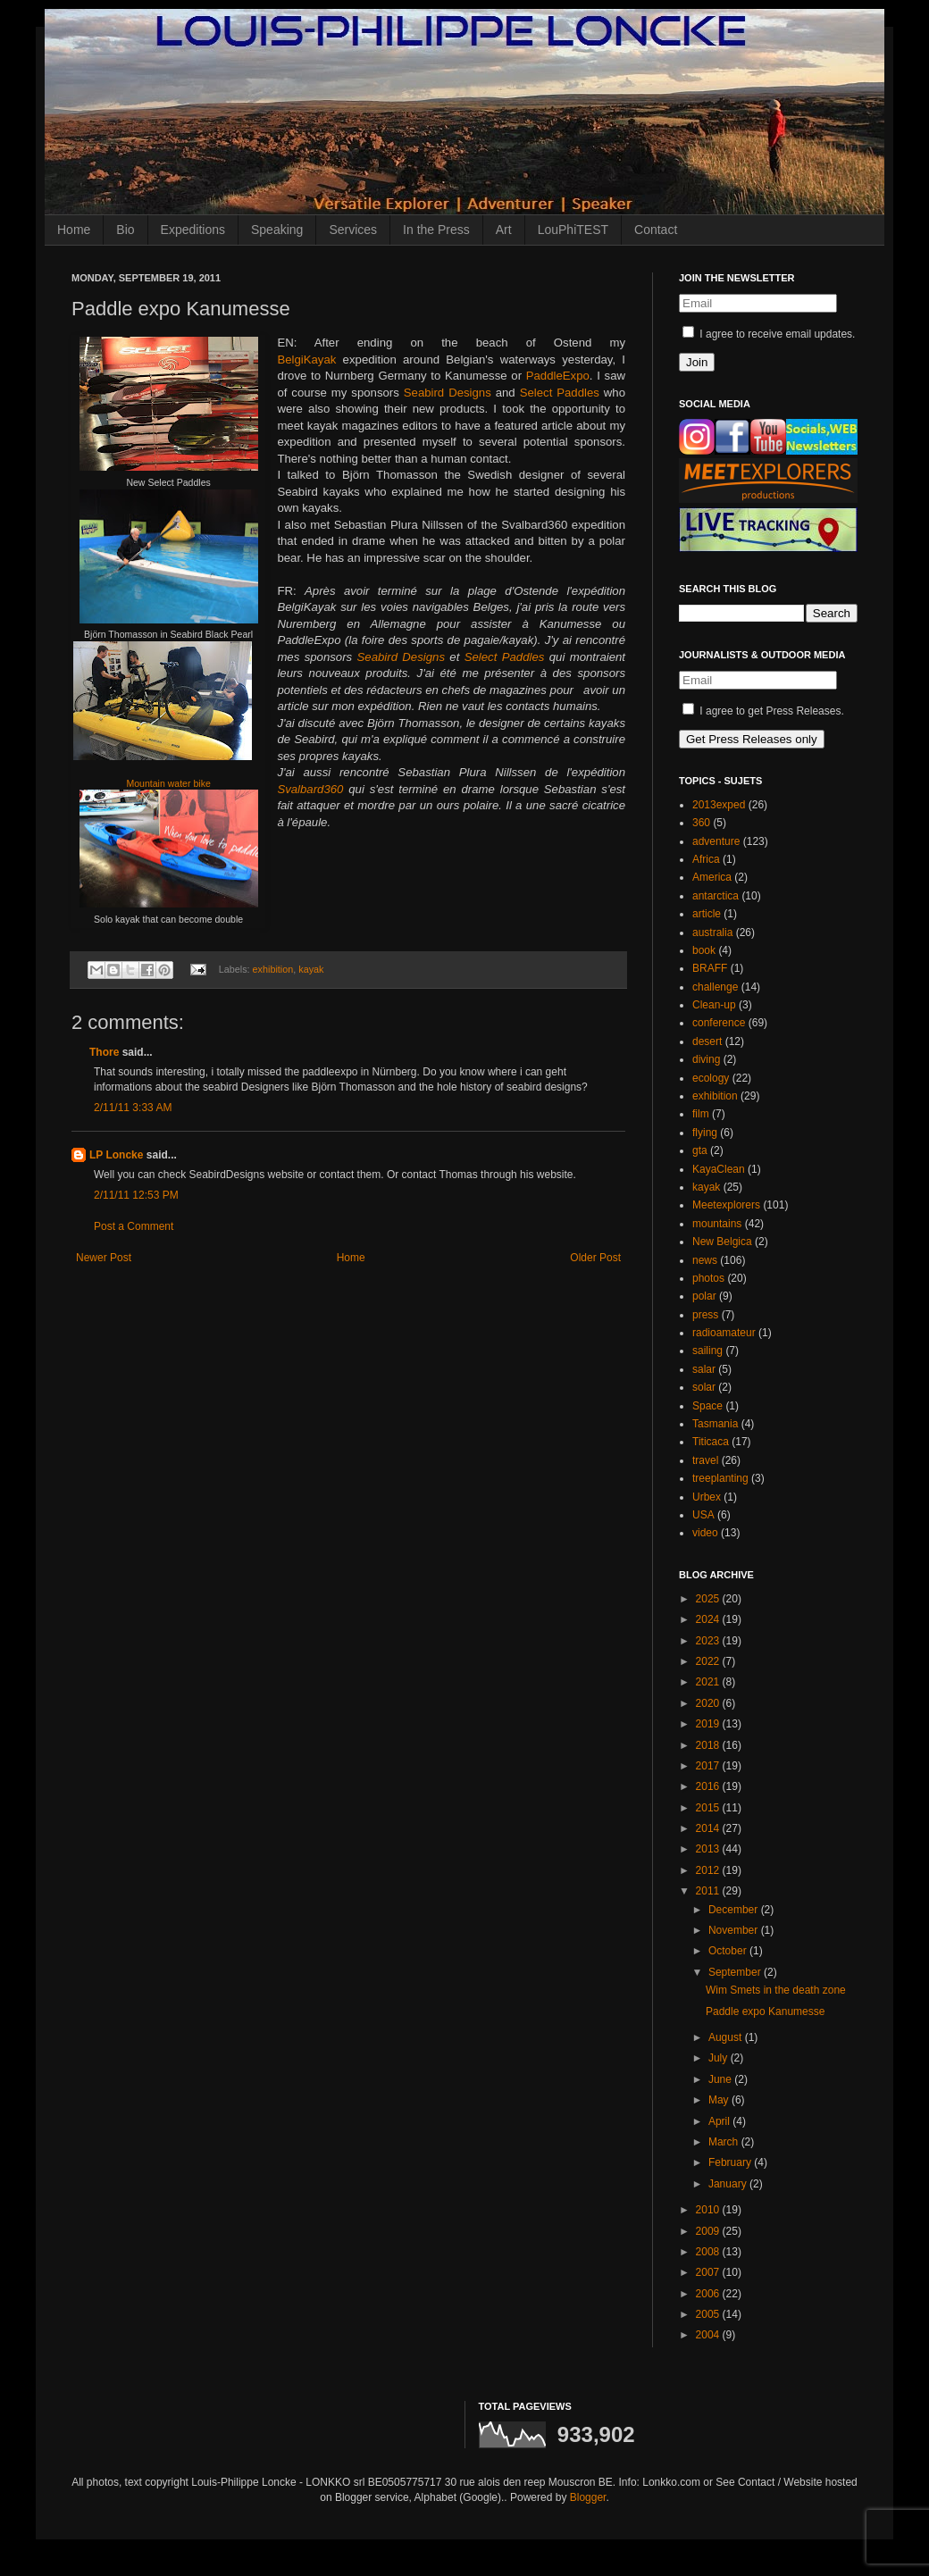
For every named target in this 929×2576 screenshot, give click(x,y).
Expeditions (193, 229)
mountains (716, 1223)
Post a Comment (133, 1226)
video (705, 1532)
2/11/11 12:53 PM (136, 1195)
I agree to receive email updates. (768, 334)
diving (706, 1059)
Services (353, 229)
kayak (310, 969)
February (731, 2162)
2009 (709, 2231)
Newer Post (103, 1257)
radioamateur (724, 1332)
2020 (709, 1703)
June (721, 2079)
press (705, 1315)
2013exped (718, 805)
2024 (709, 1619)
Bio (125, 229)
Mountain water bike (168, 783)
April (720, 2121)
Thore (104, 1052)
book (704, 950)
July (719, 2058)
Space (707, 1406)
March (724, 2142)
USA (703, 1515)
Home (73, 229)
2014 (709, 1828)
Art (504, 229)
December (734, 1909)
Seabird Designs (447, 392)
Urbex (706, 1497)
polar (704, 1296)
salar (704, 1369)
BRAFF (709, 968)
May (720, 2100)
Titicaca (710, 1441)
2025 (709, 1599)
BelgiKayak (306, 359)
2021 (709, 1682)
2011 (709, 1891)
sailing (707, 1350)
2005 (709, 2314)
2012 (709, 1870)
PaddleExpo (558, 375)
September (736, 1972)
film (700, 1114)
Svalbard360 (310, 789)
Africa (706, 859)
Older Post (595, 1257)
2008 (709, 2252)
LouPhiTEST (573, 229)
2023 (709, 1641)
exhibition (273, 969)
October (728, 1951)
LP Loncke (116, 1155)
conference (718, 1022)
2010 (709, 2210)
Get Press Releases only (751, 739)
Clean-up (714, 1005)
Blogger (588, 2497)
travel (705, 1460)
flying (704, 1132)
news (704, 1260)
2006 (709, 2293)
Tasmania (715, 1424)
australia (712, 932)
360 (701, 822)
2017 (709, 1766)
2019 (709, 1724)
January (728, 2184)
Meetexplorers (726, 1205)
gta (699, 1150)
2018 (709, 1745)
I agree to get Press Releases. (763, 711)
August (726, 2037)
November (734, 1930)
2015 (709, 1808)
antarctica (715, 896)
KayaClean (718, 1169)
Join (696, 362)
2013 (709, 1849)
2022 (709, 1661)
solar (704, 1387)
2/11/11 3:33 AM (133, 1107)
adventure (716, 841)
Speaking (277, 229)
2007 (709, 2272)
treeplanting (720, 1478)
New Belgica (722, 1241)
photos (708, 1278)
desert (707, 1041)
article (706, 913)
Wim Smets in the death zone (776, 1990)
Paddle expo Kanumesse (765, 2011)
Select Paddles (559, 392)
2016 (709, 1786)
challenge (715, 987)
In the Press (436, 229)
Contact (655, 229)
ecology (710, 1078)
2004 (709, 2335)
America (712, 877)
